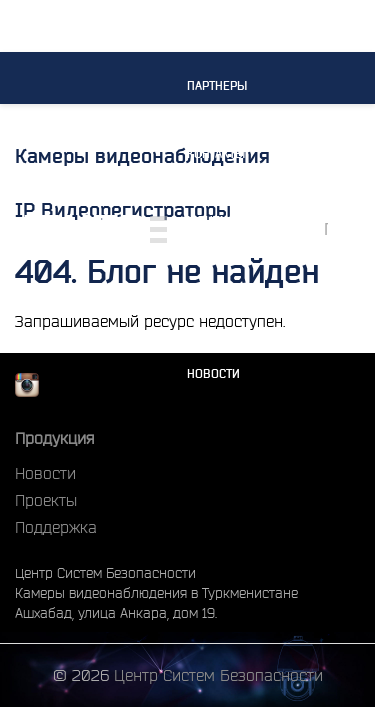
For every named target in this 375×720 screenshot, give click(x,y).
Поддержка (56, 527)
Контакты (216, 153)
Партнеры (217, 85)
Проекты (213, 305)
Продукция (54, 438)
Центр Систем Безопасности (218, 675)
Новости (213, 373)
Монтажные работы (224, 229)
